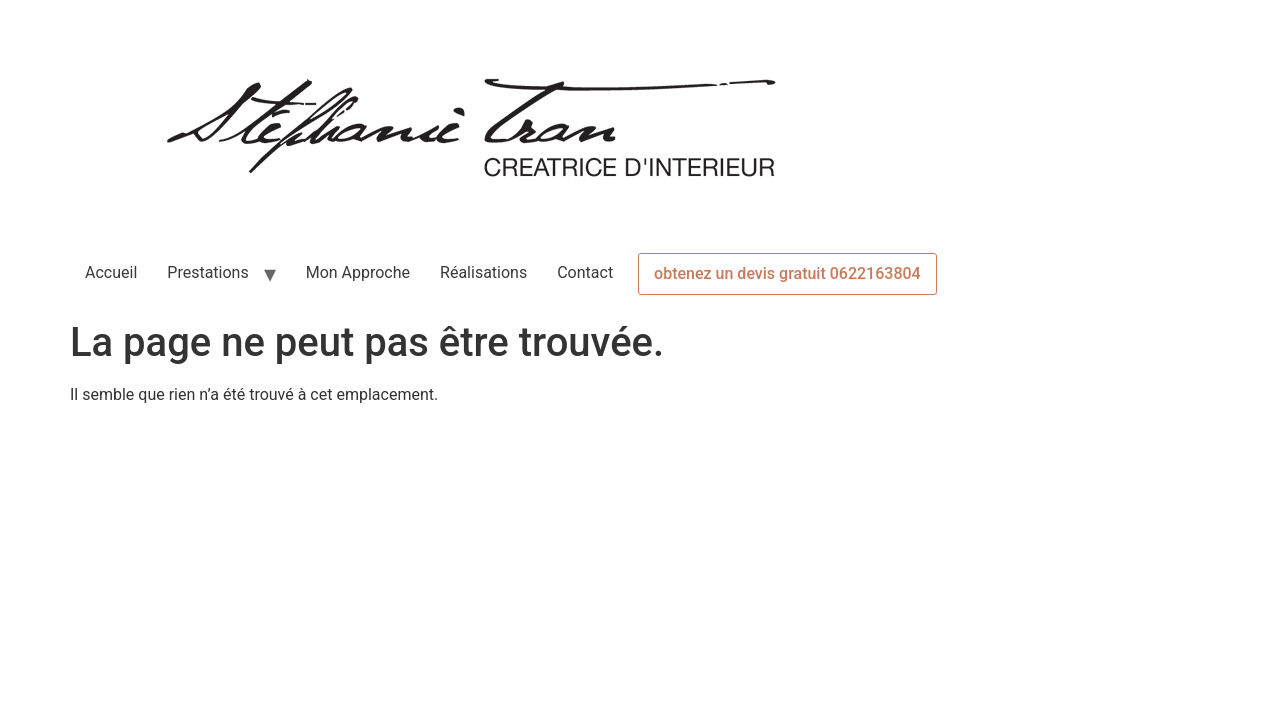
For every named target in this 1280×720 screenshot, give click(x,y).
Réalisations (483, 272)
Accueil (111, 272)
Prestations (207, 272)
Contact (585, 272)
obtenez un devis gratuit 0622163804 (787, 273)
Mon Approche (358, 272)
